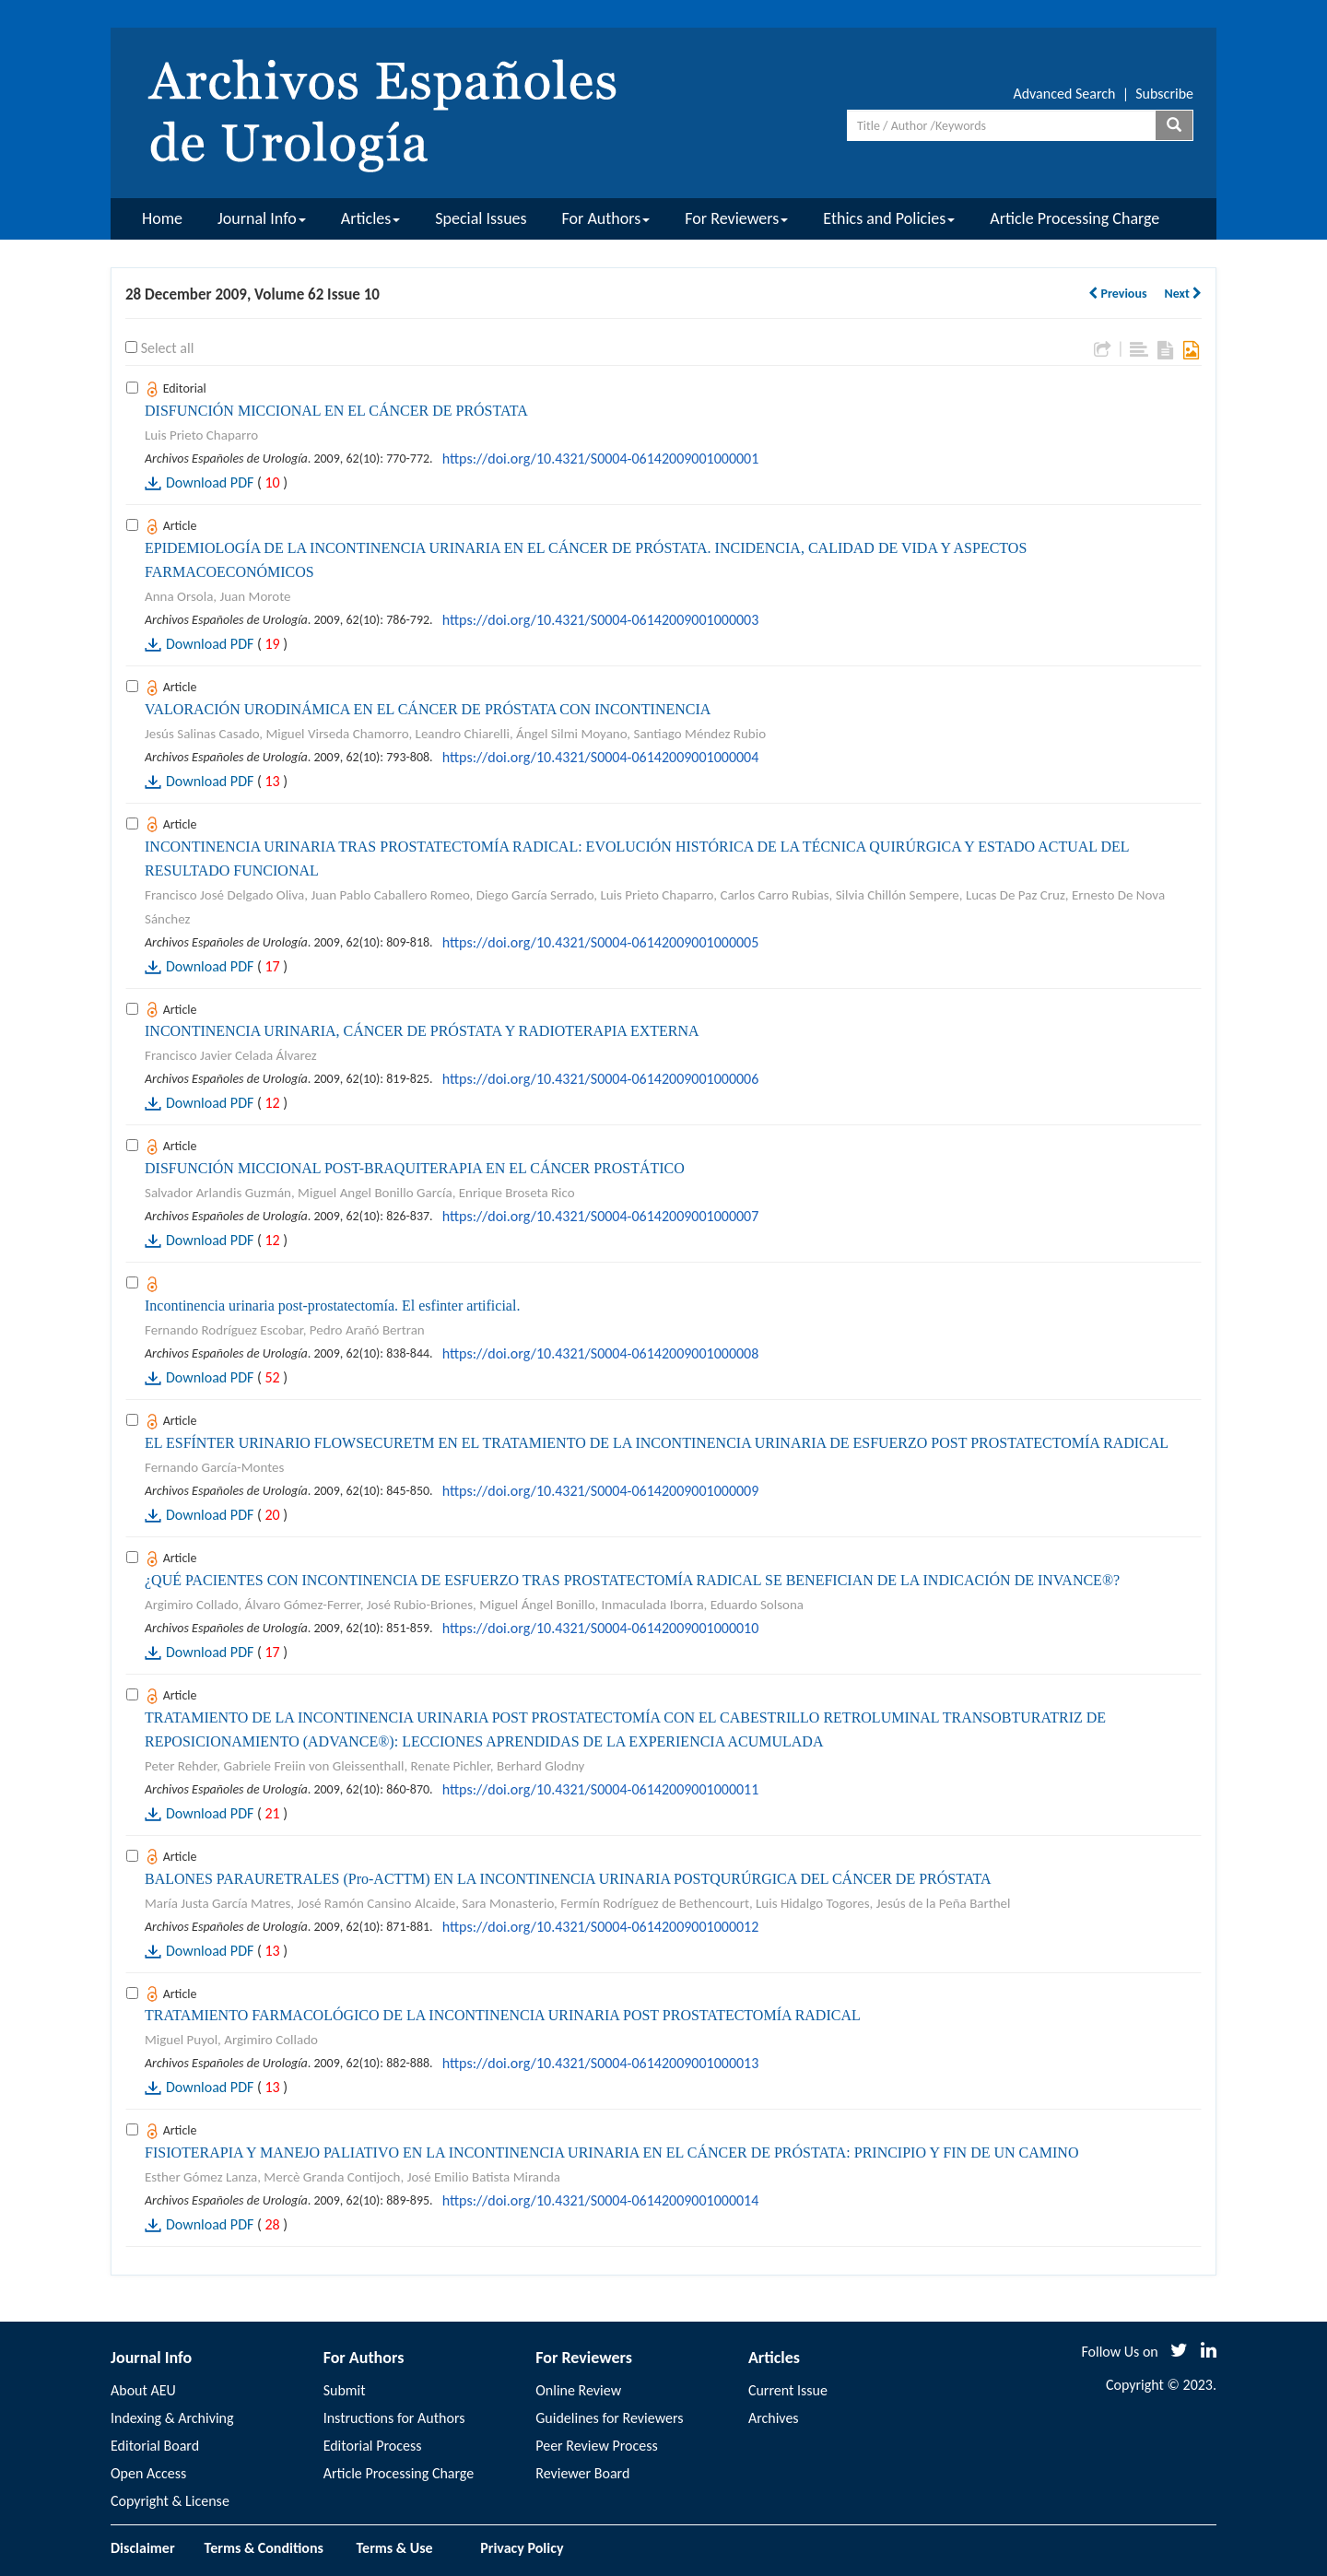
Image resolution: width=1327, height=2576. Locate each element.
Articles (370, 218)
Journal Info (261, 218)
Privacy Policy (521, 2548)
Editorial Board (155, 2445)
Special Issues (480, 218)
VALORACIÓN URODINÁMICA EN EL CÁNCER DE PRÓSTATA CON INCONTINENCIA (427, 709)
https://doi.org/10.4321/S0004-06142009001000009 (600, 1491)
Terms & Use (402, 2548)
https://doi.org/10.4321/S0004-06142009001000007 (600, 1216)
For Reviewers (736, 218)
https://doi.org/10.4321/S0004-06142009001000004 (600, 757)
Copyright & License (170, 2501)
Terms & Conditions (264, 2548)
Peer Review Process (596, 2445)
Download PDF (209, 482)
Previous (1117, 293)
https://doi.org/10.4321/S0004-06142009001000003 (600, 620)
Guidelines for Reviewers (609, 2418)
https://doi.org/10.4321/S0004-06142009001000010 (600, 1628)
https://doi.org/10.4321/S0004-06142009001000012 (600, 1926)
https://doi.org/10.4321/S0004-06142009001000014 (600, 2200)
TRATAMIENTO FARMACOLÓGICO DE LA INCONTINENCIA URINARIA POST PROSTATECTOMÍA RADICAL (503, 2015)
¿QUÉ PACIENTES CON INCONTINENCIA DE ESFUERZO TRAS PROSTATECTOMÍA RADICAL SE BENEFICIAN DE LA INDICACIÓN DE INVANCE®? (632, 1580)
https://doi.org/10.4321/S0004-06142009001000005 (600, 942)
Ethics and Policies (889, 218)
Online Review (578, 2390)
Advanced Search (1064, 93)
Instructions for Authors (394, 2418)
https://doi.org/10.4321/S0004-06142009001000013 (600, 2063)
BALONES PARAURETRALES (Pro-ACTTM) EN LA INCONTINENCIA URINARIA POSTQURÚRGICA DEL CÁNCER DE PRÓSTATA (568, 1879)
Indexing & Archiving (172, 2418)
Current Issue (788, 2390)
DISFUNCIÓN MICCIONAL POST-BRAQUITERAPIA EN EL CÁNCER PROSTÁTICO (415, 1168)
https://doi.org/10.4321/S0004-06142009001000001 (600, 458)
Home (162, 218)
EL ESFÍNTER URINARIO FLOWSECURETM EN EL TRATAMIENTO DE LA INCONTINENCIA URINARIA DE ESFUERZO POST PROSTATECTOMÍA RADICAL (656, 1443)
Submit (344, 2390)
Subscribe (1164, 93)
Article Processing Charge (1074, 218)
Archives (773, 2418)
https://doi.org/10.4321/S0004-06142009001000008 (600, 1353)
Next (1183, 293)
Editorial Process (372, 2445)
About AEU (143, 2390)
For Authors (606, 218)
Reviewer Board (582, 2473)
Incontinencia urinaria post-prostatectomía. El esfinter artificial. (332, 1305)
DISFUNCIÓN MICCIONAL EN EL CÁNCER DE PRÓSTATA (336, 410)
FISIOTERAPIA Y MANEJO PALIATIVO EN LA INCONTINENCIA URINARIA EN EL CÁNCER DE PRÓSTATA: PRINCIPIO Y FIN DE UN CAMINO (611, 2152)
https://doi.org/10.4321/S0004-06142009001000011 (600, 1789)
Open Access (148, 2473)
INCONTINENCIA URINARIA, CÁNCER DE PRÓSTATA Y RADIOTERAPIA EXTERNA (422, 1031)
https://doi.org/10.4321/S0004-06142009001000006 (600, 1079)
